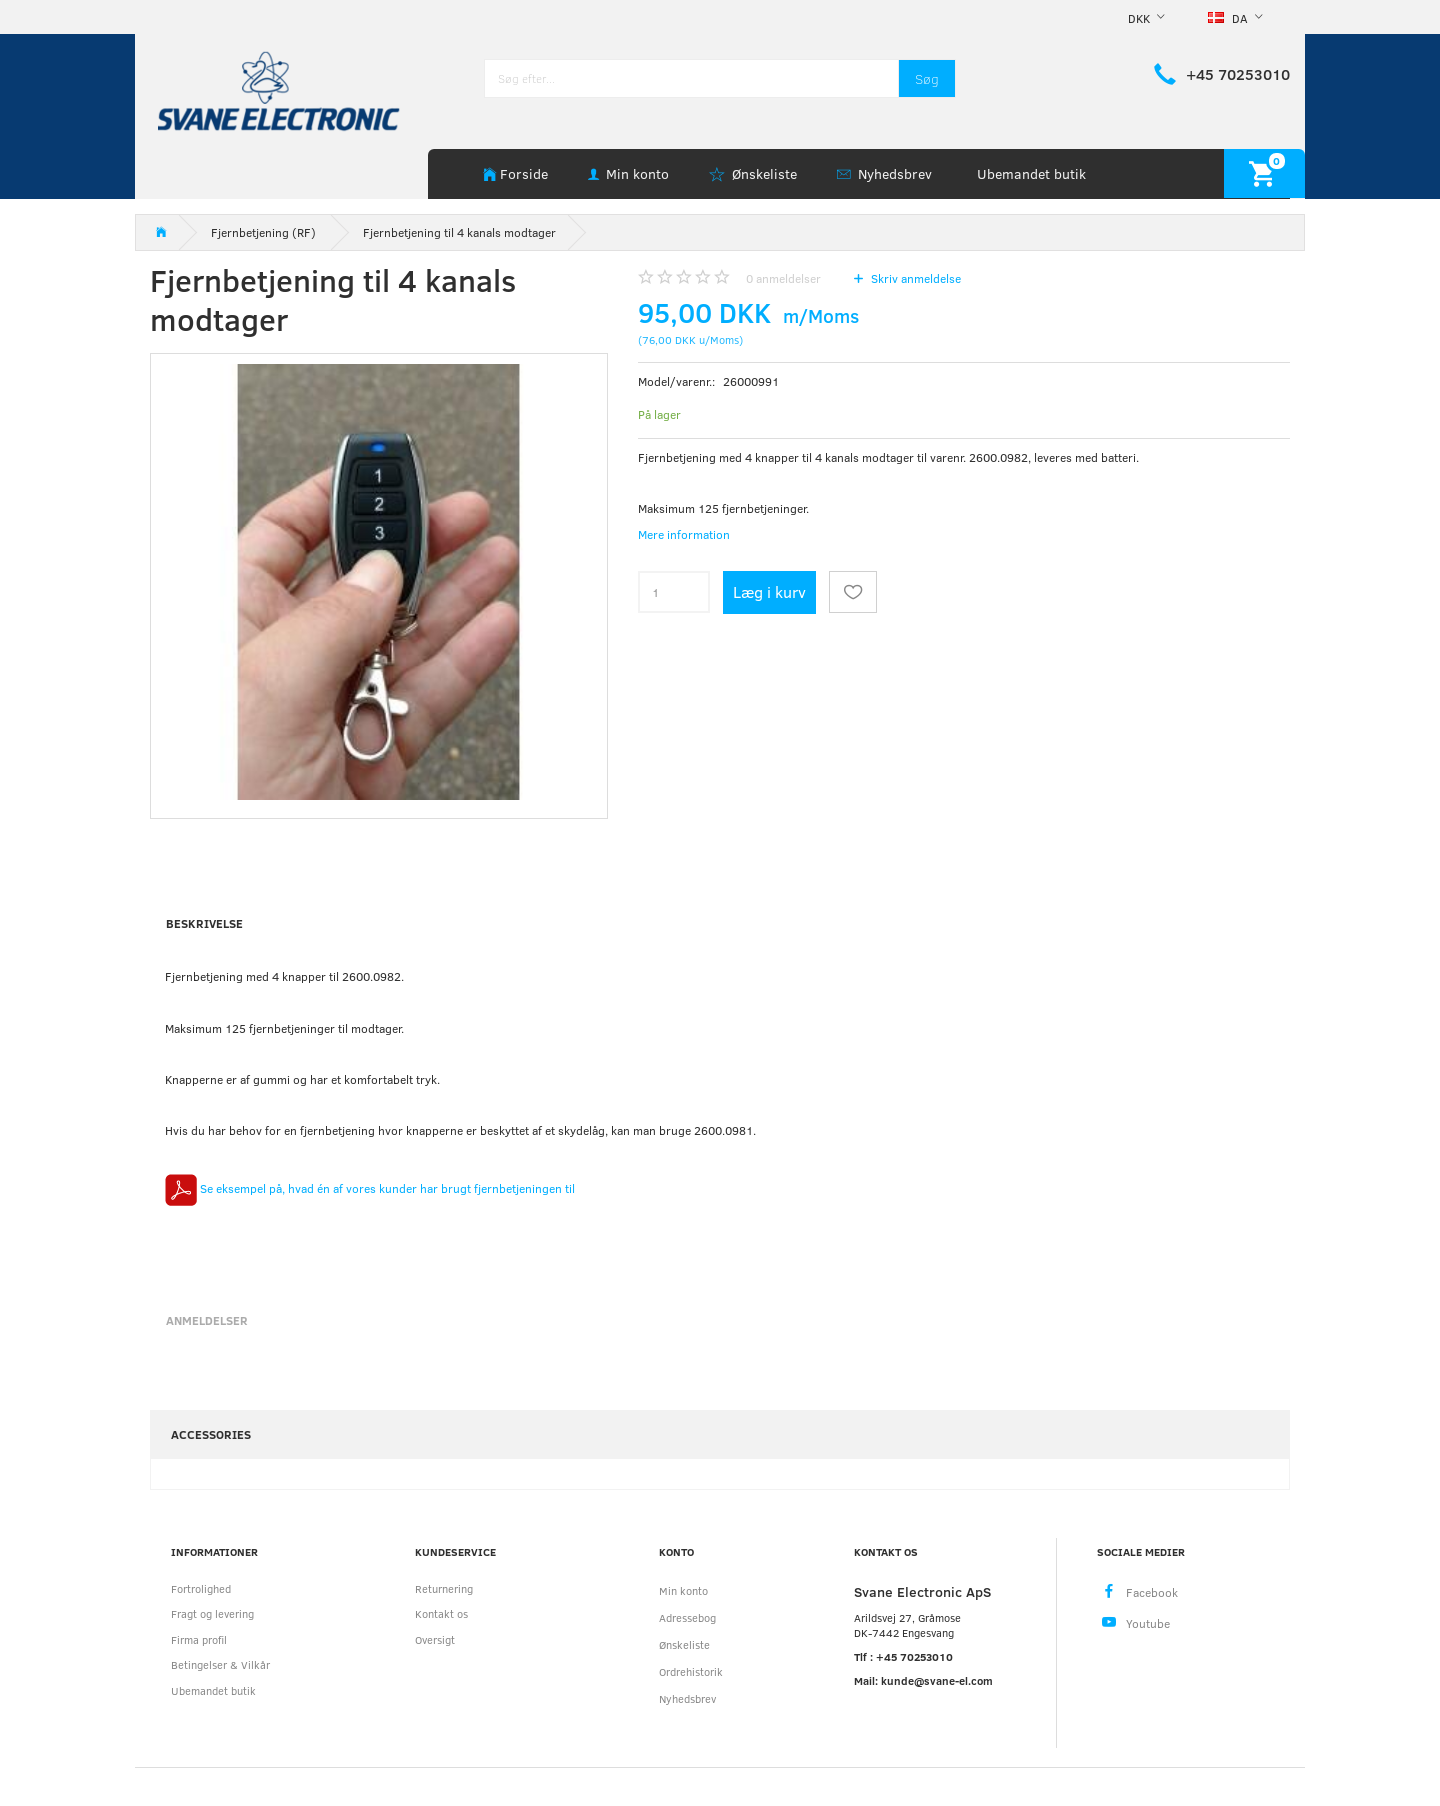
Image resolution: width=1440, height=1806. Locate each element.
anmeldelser (783, 278)
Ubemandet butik (1031, 173)
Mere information (684, 534)
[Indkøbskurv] (1264, 173)
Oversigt (435, 1639)
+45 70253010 (1238, 74)
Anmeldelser (207, 1320)
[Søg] (927, 78)
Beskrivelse (204, 923)
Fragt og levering (212, 1613)
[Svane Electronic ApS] (281, 89)
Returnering (444, 1588)
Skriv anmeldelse (914, 278)
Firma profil (199, 1639)
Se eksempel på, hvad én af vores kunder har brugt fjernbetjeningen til (370, 1188)
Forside (524, 173)
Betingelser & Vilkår (220, 1664)
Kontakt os (441, 1613)
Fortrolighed (201, 1588)
